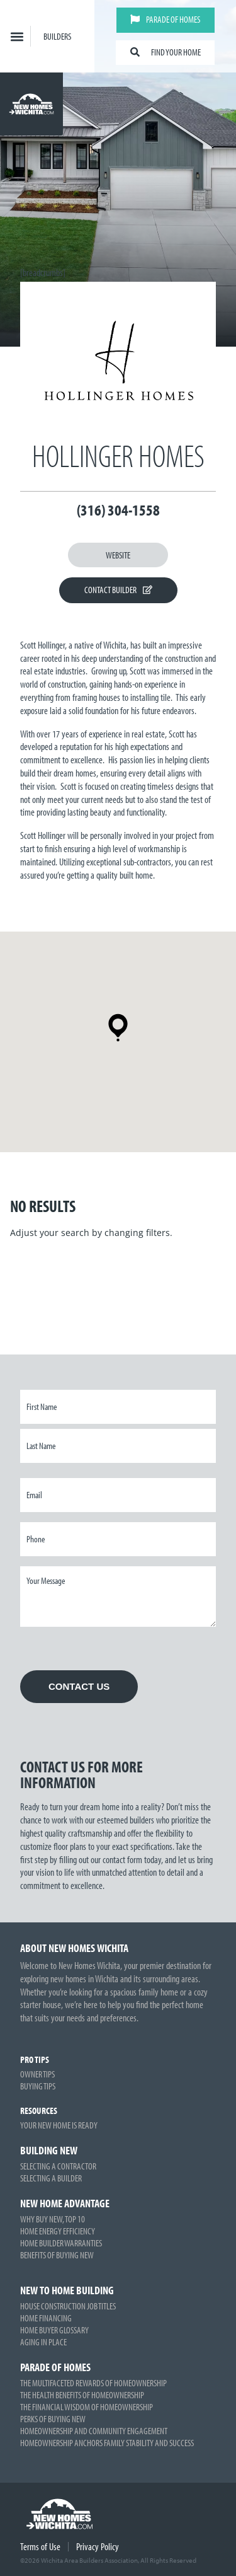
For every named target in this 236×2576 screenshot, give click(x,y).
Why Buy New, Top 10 (52, 2219)
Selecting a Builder (51, 2178)
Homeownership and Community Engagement (93, 2431)
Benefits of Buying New (57, 2255)
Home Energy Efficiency (57, 2231)
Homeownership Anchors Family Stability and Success (107, 2443)
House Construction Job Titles (68, 2306)
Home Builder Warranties (61, 2243)
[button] (17, 36)
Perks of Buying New (53, 2419)
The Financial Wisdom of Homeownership (86, 2407)
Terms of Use (40, 2546)
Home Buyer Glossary (54, 2330)
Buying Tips (37, 2086)
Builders (57, 36)
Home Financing (46, 2318)
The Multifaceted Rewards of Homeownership (93, 2383)
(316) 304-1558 (118, 509)
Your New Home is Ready (59, 2125)
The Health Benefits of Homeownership (82, 2395)
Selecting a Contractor (58, 2166)
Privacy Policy (97, 2546)
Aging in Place (43, 2342)
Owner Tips (37, 2074)
